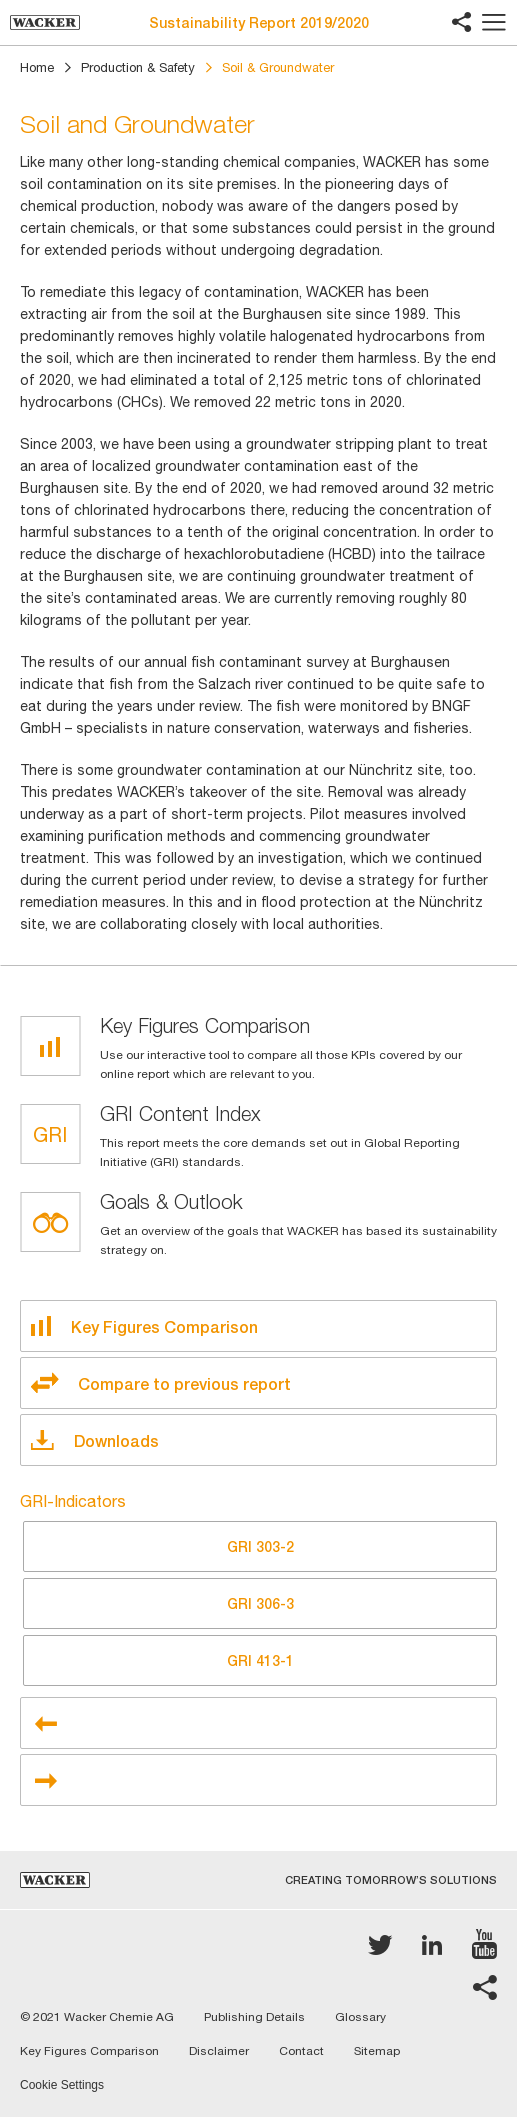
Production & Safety (138, 67)
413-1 (260, 1661)
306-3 (260, 1604)
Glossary (360, 2017)
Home (37, 67)
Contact (301, 2051)
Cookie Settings (62, 2085)
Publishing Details (254, 2017)
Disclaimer (219, 2051)
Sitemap (377, 2051)
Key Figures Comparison (89, 2051)
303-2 (260, 1547)
